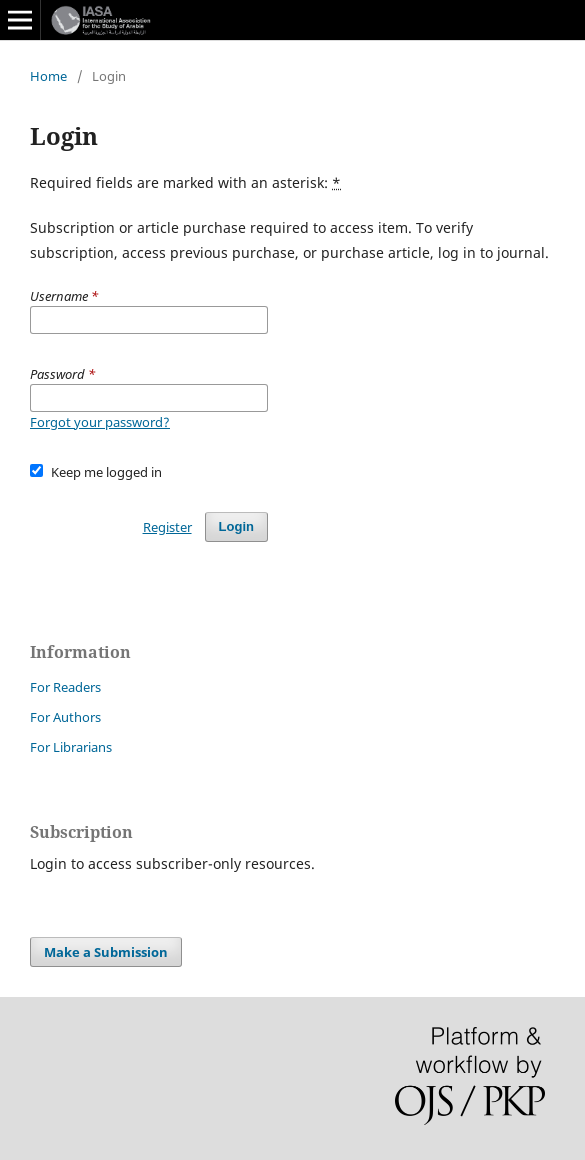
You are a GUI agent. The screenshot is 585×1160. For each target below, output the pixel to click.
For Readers (65, 687)
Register (167, 527)
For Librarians (71, 747)
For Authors (65, 717)
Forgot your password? (100, 422)
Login (236, 526)
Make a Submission (106, 952)
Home (48, 76)
